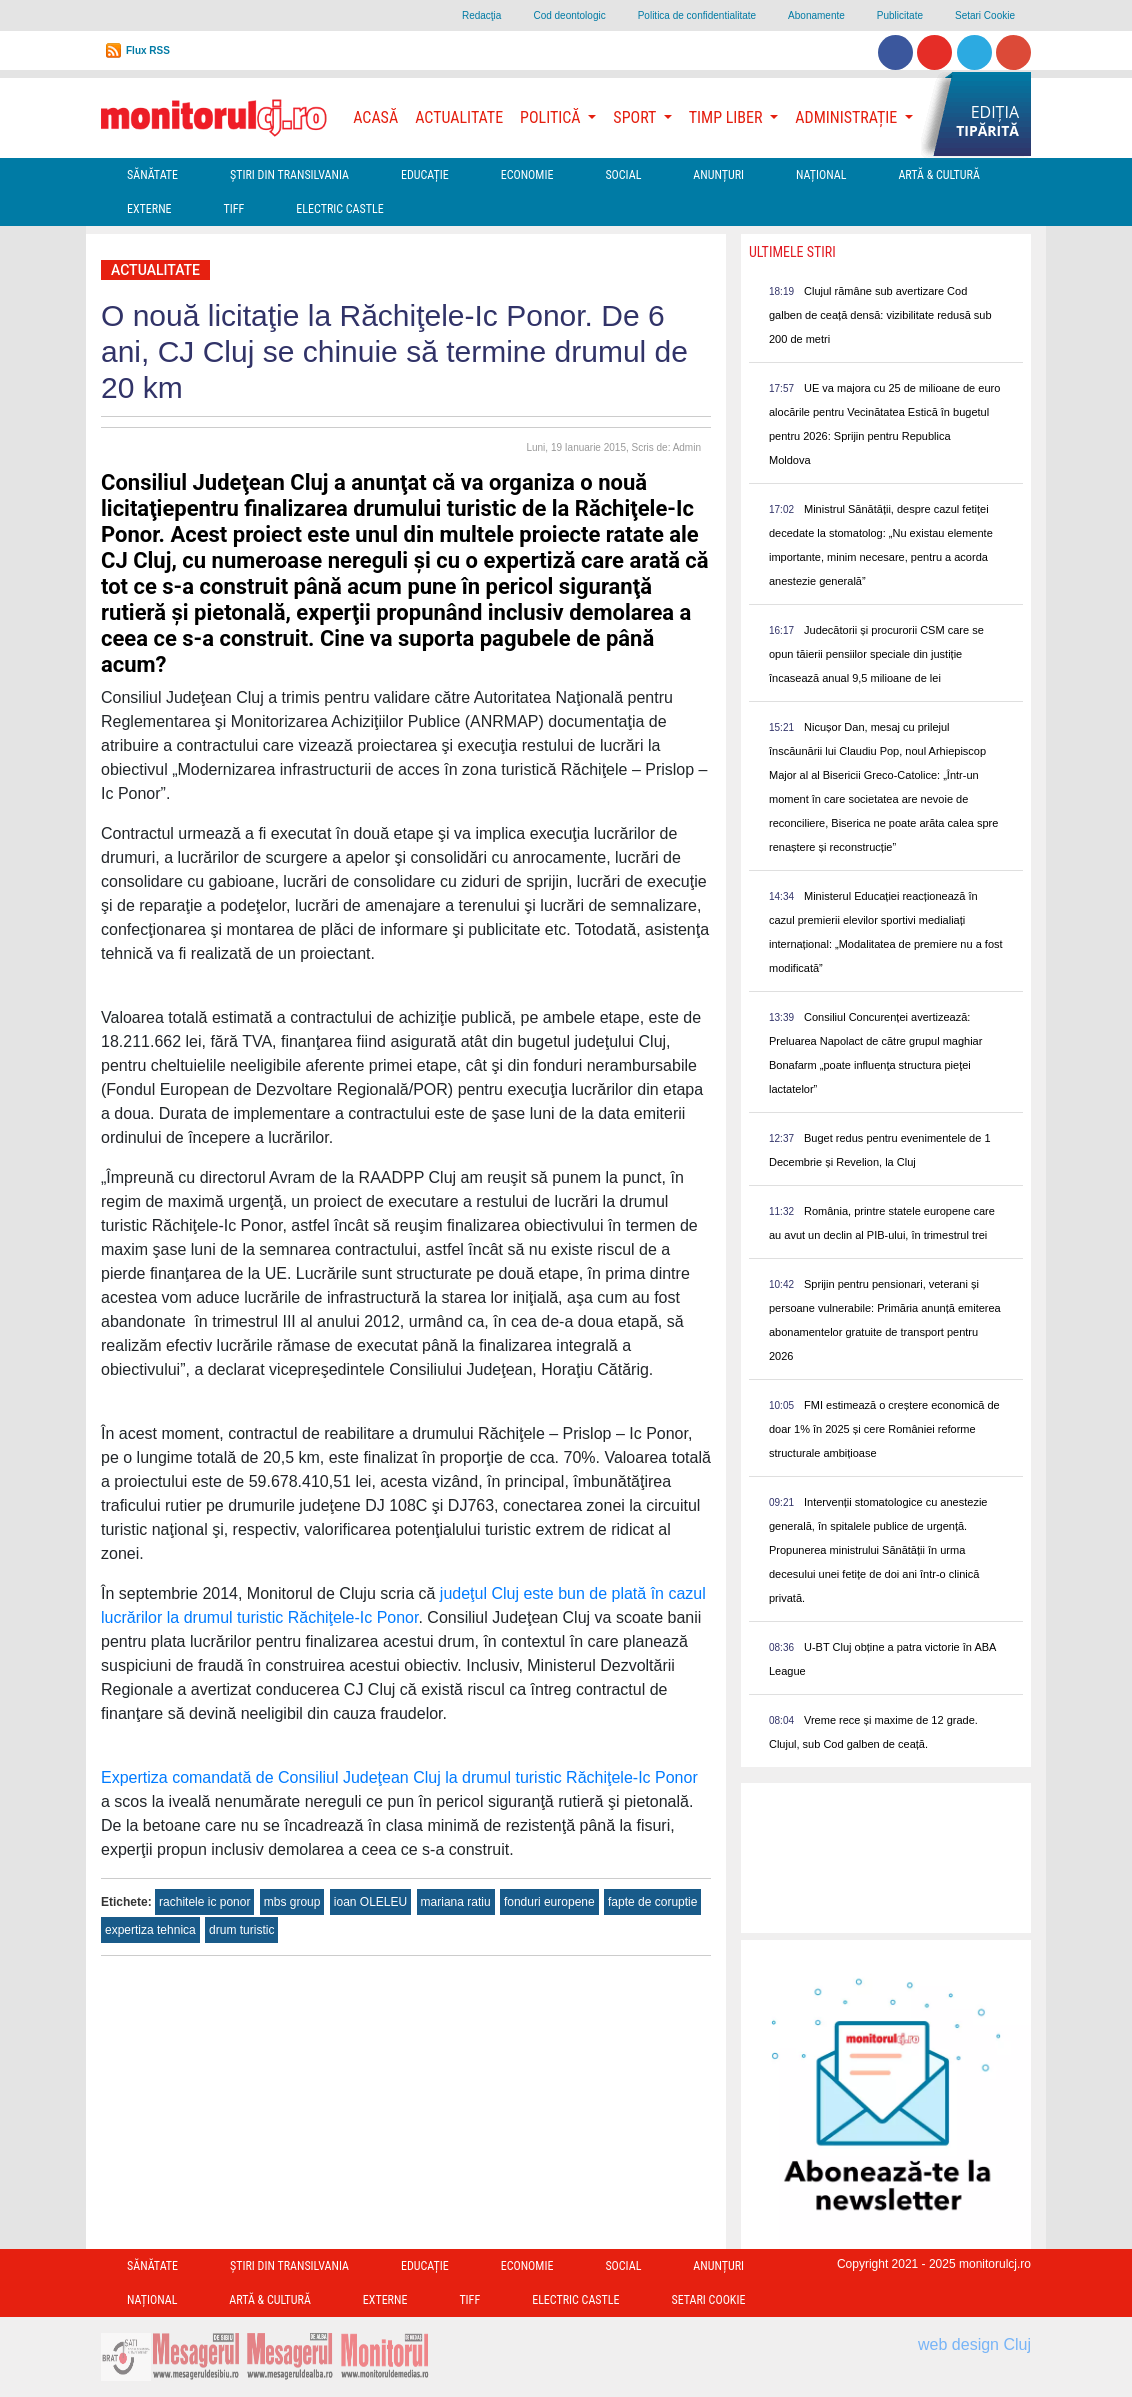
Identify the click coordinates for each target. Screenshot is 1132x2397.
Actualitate (459, 117)
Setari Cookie (985, 15)
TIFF (234, 209)
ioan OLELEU (370, 1902)
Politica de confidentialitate (697, 15)
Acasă (375, 117)
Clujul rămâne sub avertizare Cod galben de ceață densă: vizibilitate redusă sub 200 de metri (880, 315)
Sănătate (152, 175)
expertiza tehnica (150, 1930)
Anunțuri (718, 175)
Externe (149, 209)
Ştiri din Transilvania (289, 175)
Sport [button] (636, 117)
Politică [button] (552, 117)
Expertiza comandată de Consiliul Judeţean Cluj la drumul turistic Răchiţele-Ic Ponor (399, 1777)
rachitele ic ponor (204, 1902)
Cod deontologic (569, 15)
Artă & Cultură (938, 175)
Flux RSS (148, 50)
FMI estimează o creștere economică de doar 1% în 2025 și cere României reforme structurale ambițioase (884, 1429)
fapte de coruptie (652, 1902)
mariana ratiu (456, 1902)
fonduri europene (549, 1902)
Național (821, 175)
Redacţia (481, 15)
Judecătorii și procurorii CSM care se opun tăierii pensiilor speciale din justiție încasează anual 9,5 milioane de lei (876, 654)
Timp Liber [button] (727, 117)
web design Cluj (974, 2344)
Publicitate (900, 15)
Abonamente (816, 15)
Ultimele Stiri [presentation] (792, 252)
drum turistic (241, 1930)
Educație (425, 175)
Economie (527, 175)
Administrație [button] (848, 117)
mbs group (292, 1902)
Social (623, 175)
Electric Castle (339, 209)
